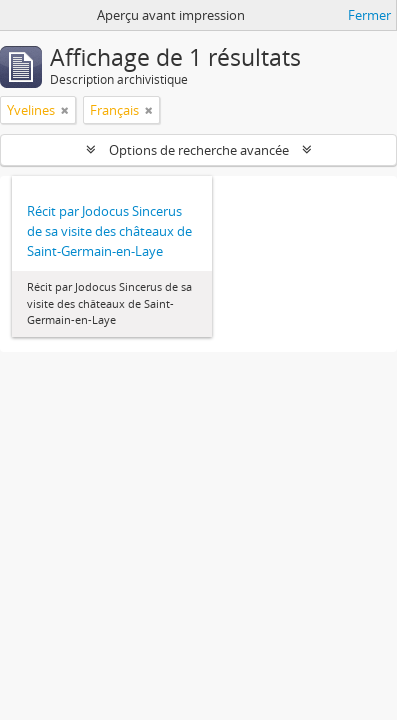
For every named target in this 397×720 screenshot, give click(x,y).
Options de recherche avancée (199, 150)
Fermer (369, 15)
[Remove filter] (65, 110)
